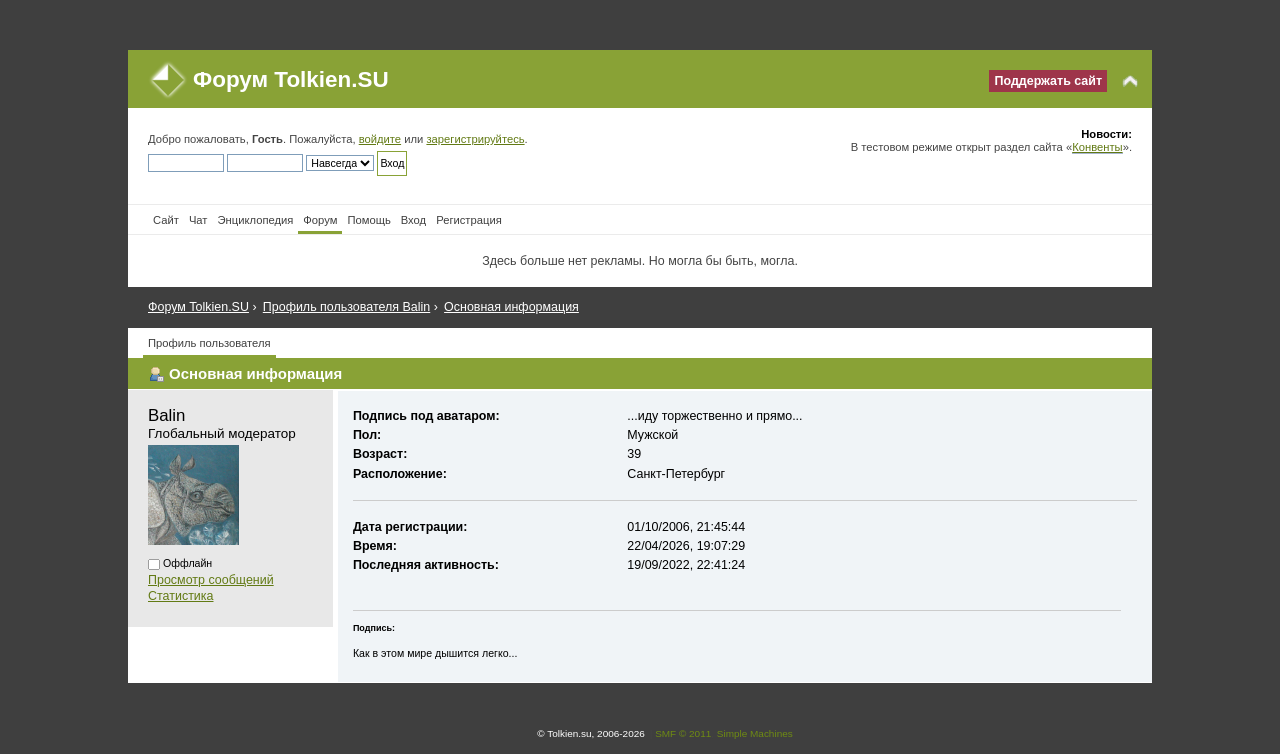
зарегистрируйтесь (475, 139)
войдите (380, 139)
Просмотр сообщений (211, 580)
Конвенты (1097, 147)
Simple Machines (755, 733)
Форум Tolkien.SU (291, 79)
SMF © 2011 (683, 733)
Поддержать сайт (1048, 81)
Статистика (181, 596)
